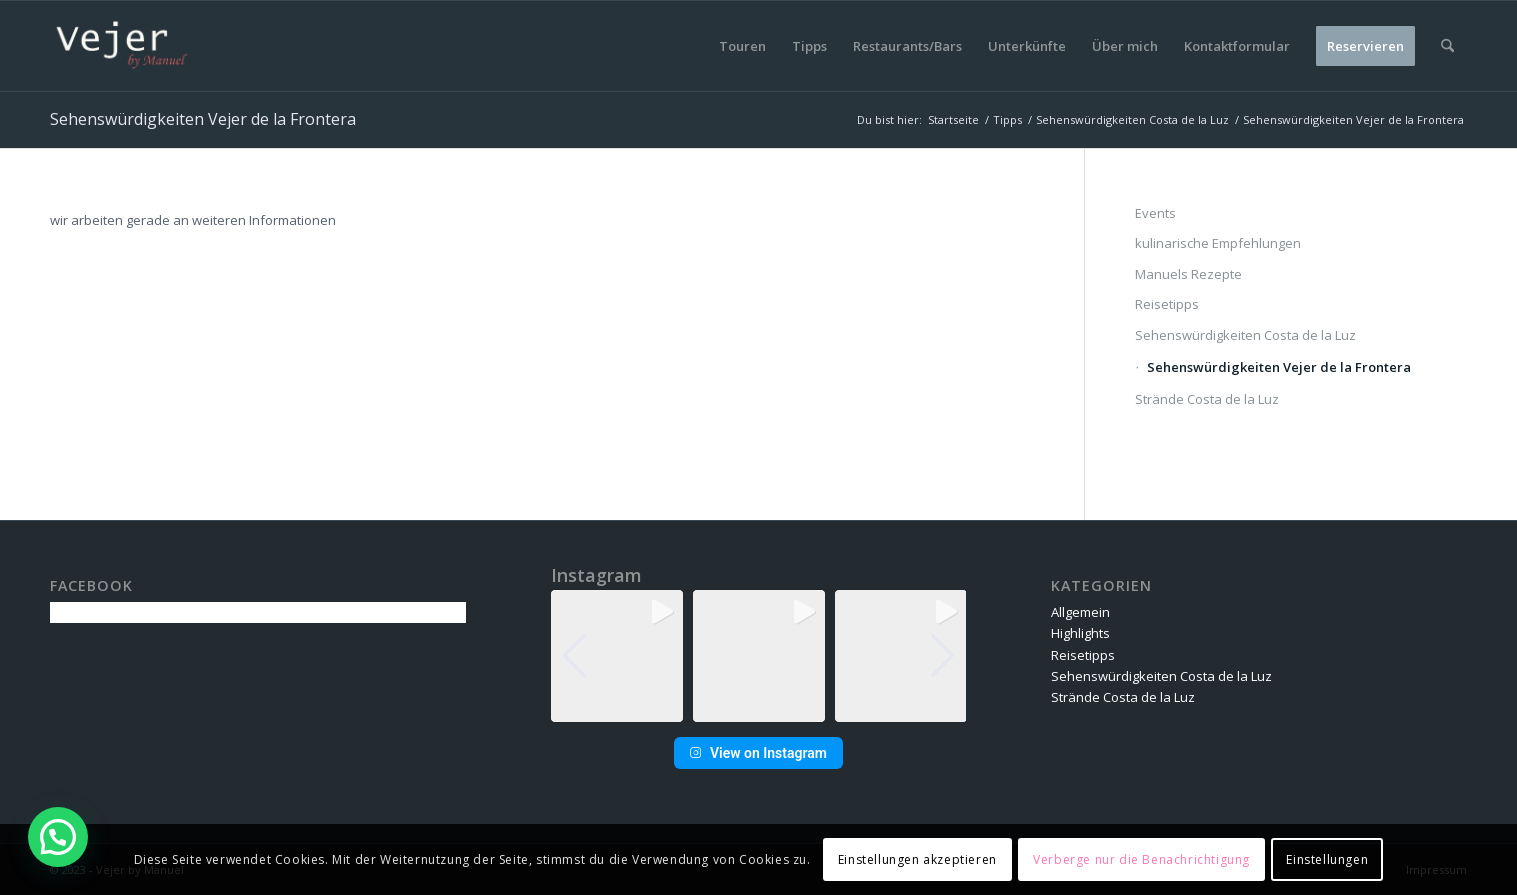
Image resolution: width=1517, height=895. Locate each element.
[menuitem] (742, 46)
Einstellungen (1327, 859)
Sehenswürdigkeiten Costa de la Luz (1245, 335)
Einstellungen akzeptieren (917, 859)
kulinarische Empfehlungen (1218, 243)
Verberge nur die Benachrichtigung (1141, 859)
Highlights (1080, 633)
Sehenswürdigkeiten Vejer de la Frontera (203, 119)
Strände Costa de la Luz (1207, 399)
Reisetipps (1167, 304)
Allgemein (1080, 612)
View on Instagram (758, 753)
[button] (758, 708)
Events (1155, 213)
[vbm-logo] (122, 46)
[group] (617, 656)
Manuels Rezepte (1188, 274)
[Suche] (1447, 46)
